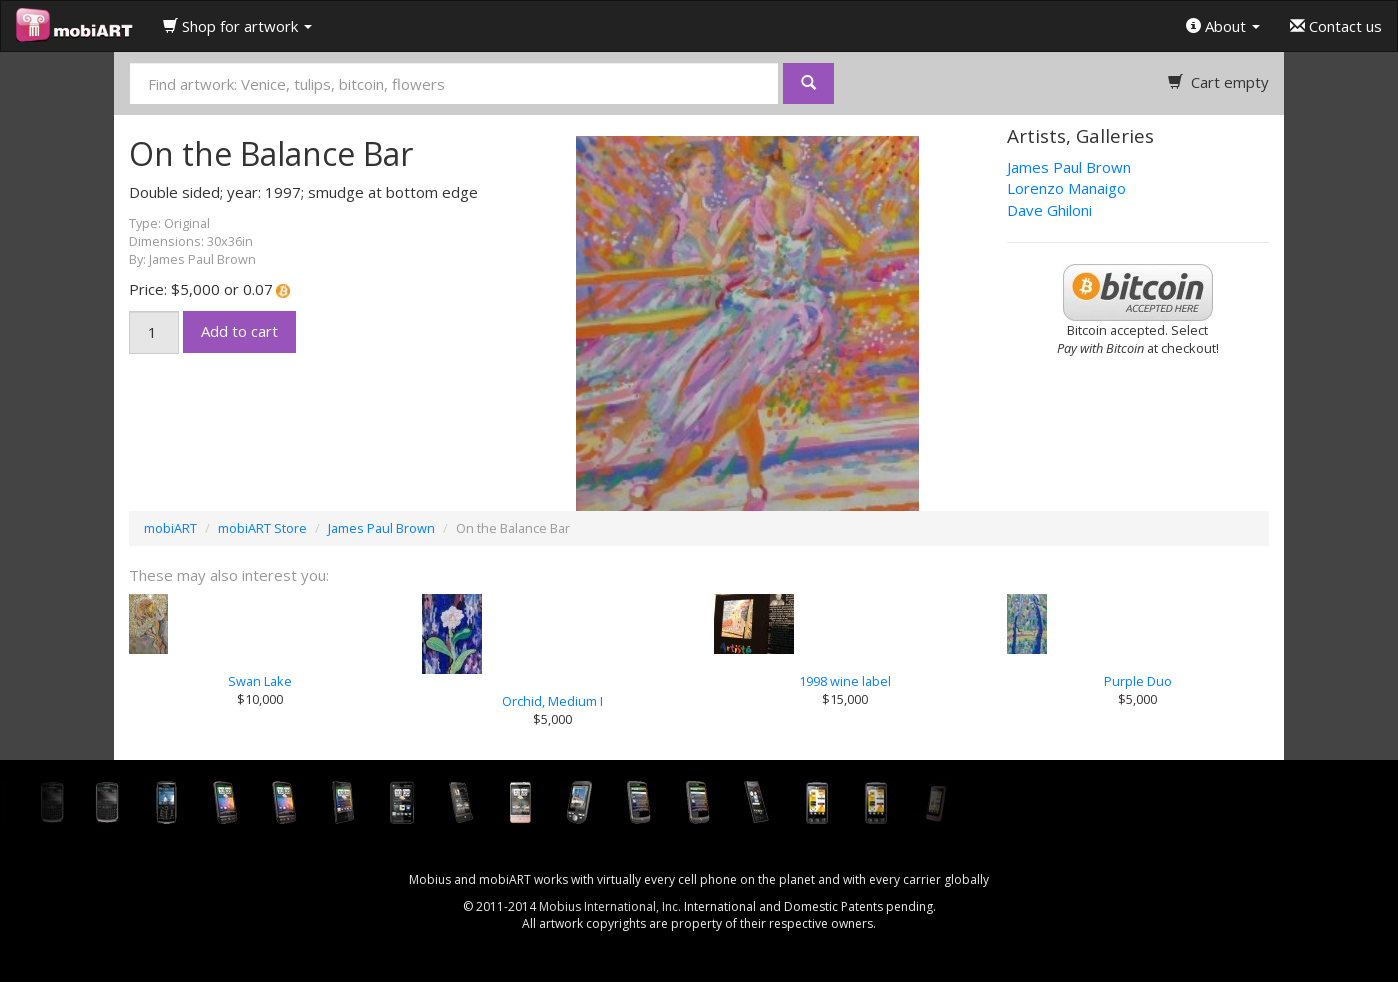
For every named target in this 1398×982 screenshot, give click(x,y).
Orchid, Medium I (552, 701)
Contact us (1336, 26)
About (1223, 26)
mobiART (170, 528)
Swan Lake (260, 681)
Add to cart (239, 331)
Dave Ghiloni (1049, 210)
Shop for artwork (237, 26)
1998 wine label (845, 681)
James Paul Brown (1069, 167)
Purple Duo (1138, 681)
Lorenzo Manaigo (1066, 188)
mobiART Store (262, 528)
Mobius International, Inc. (610, 906)
